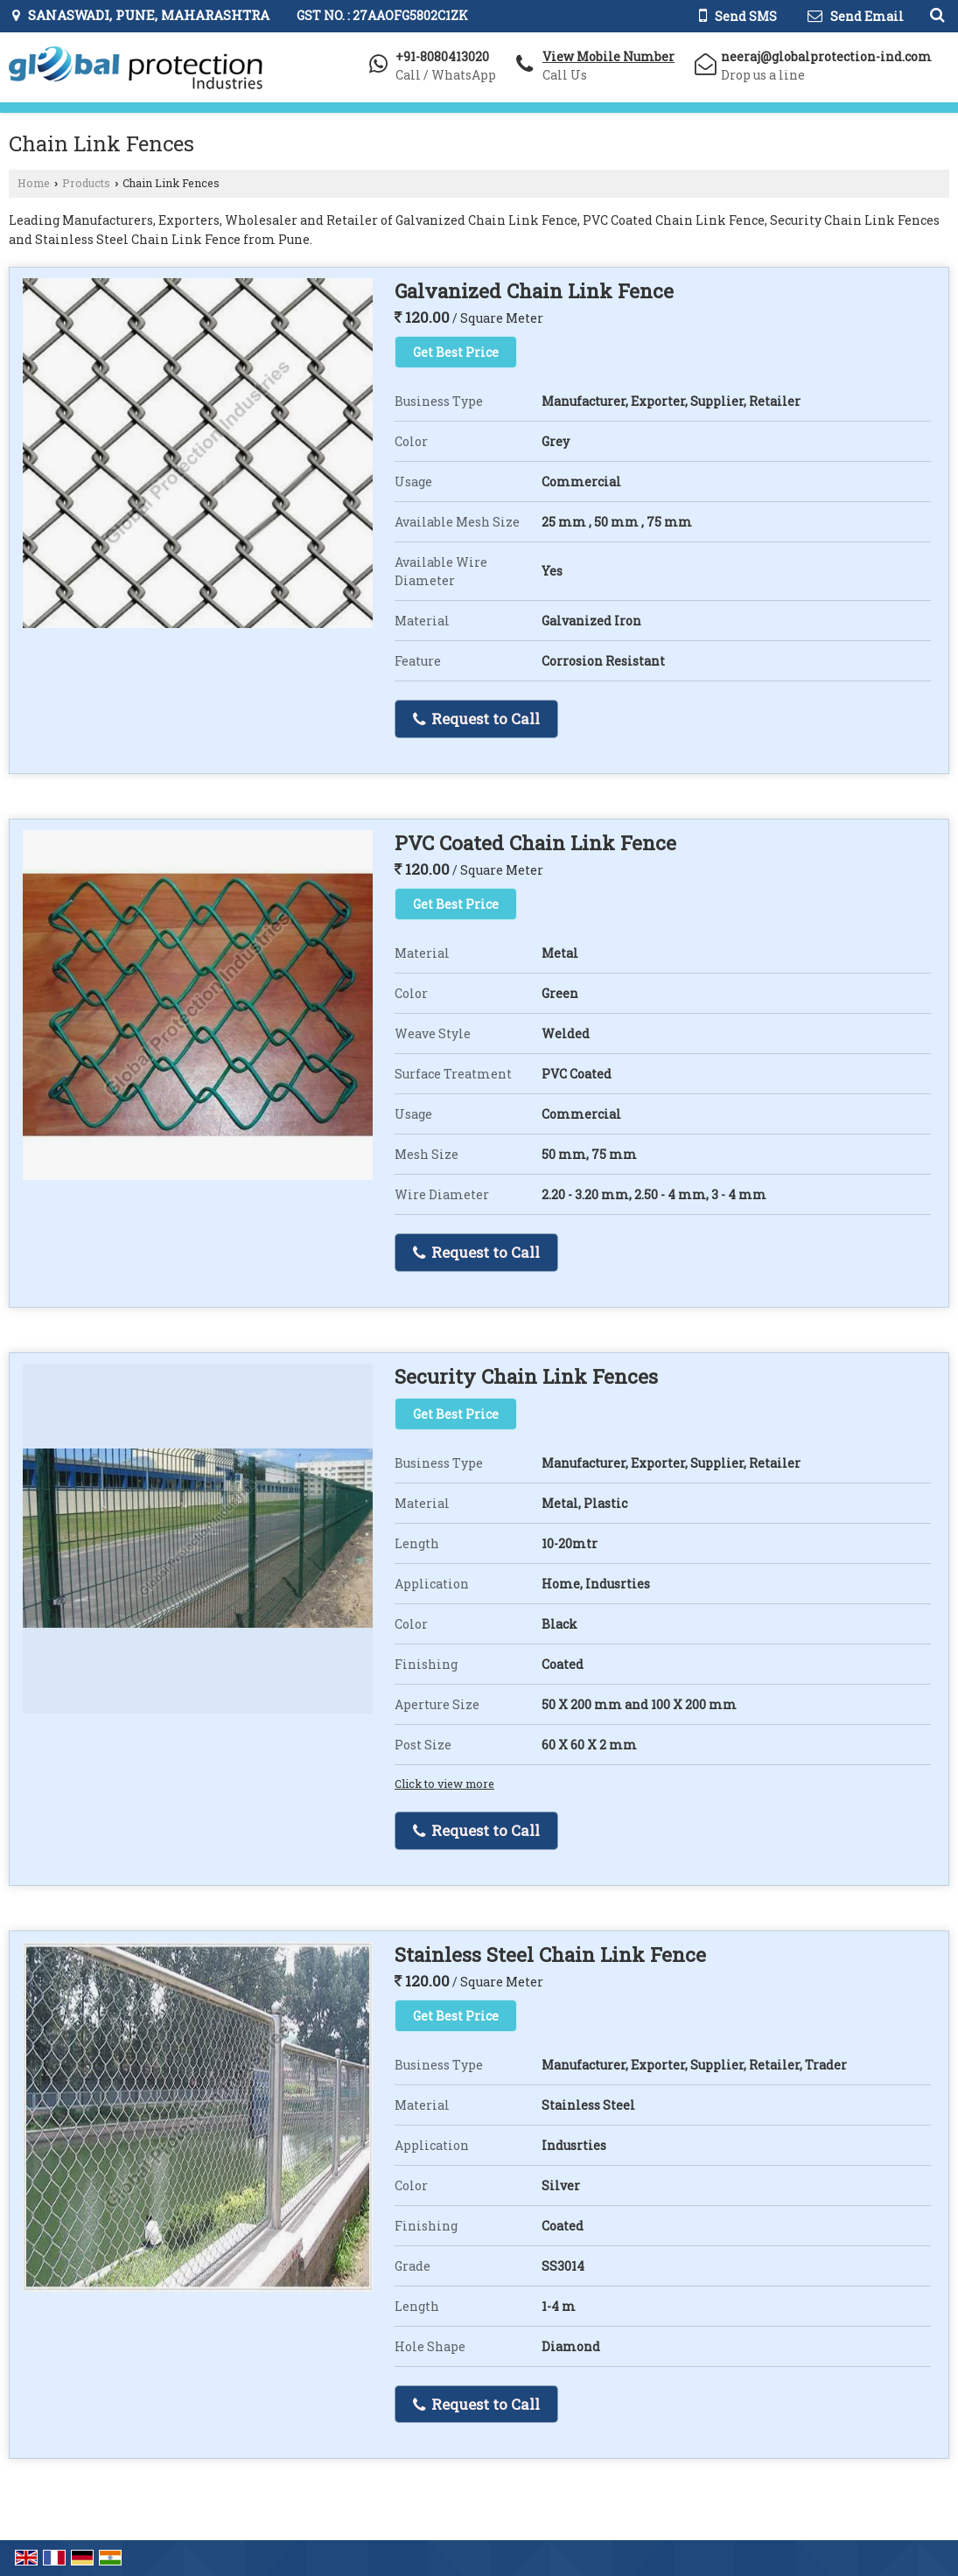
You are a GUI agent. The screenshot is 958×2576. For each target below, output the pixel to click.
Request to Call (476, 719)
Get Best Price (456, 352)
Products (86, 183)
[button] (608, 56)
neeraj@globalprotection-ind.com (826, 56)
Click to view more (444, 1784)
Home (33, 183)
